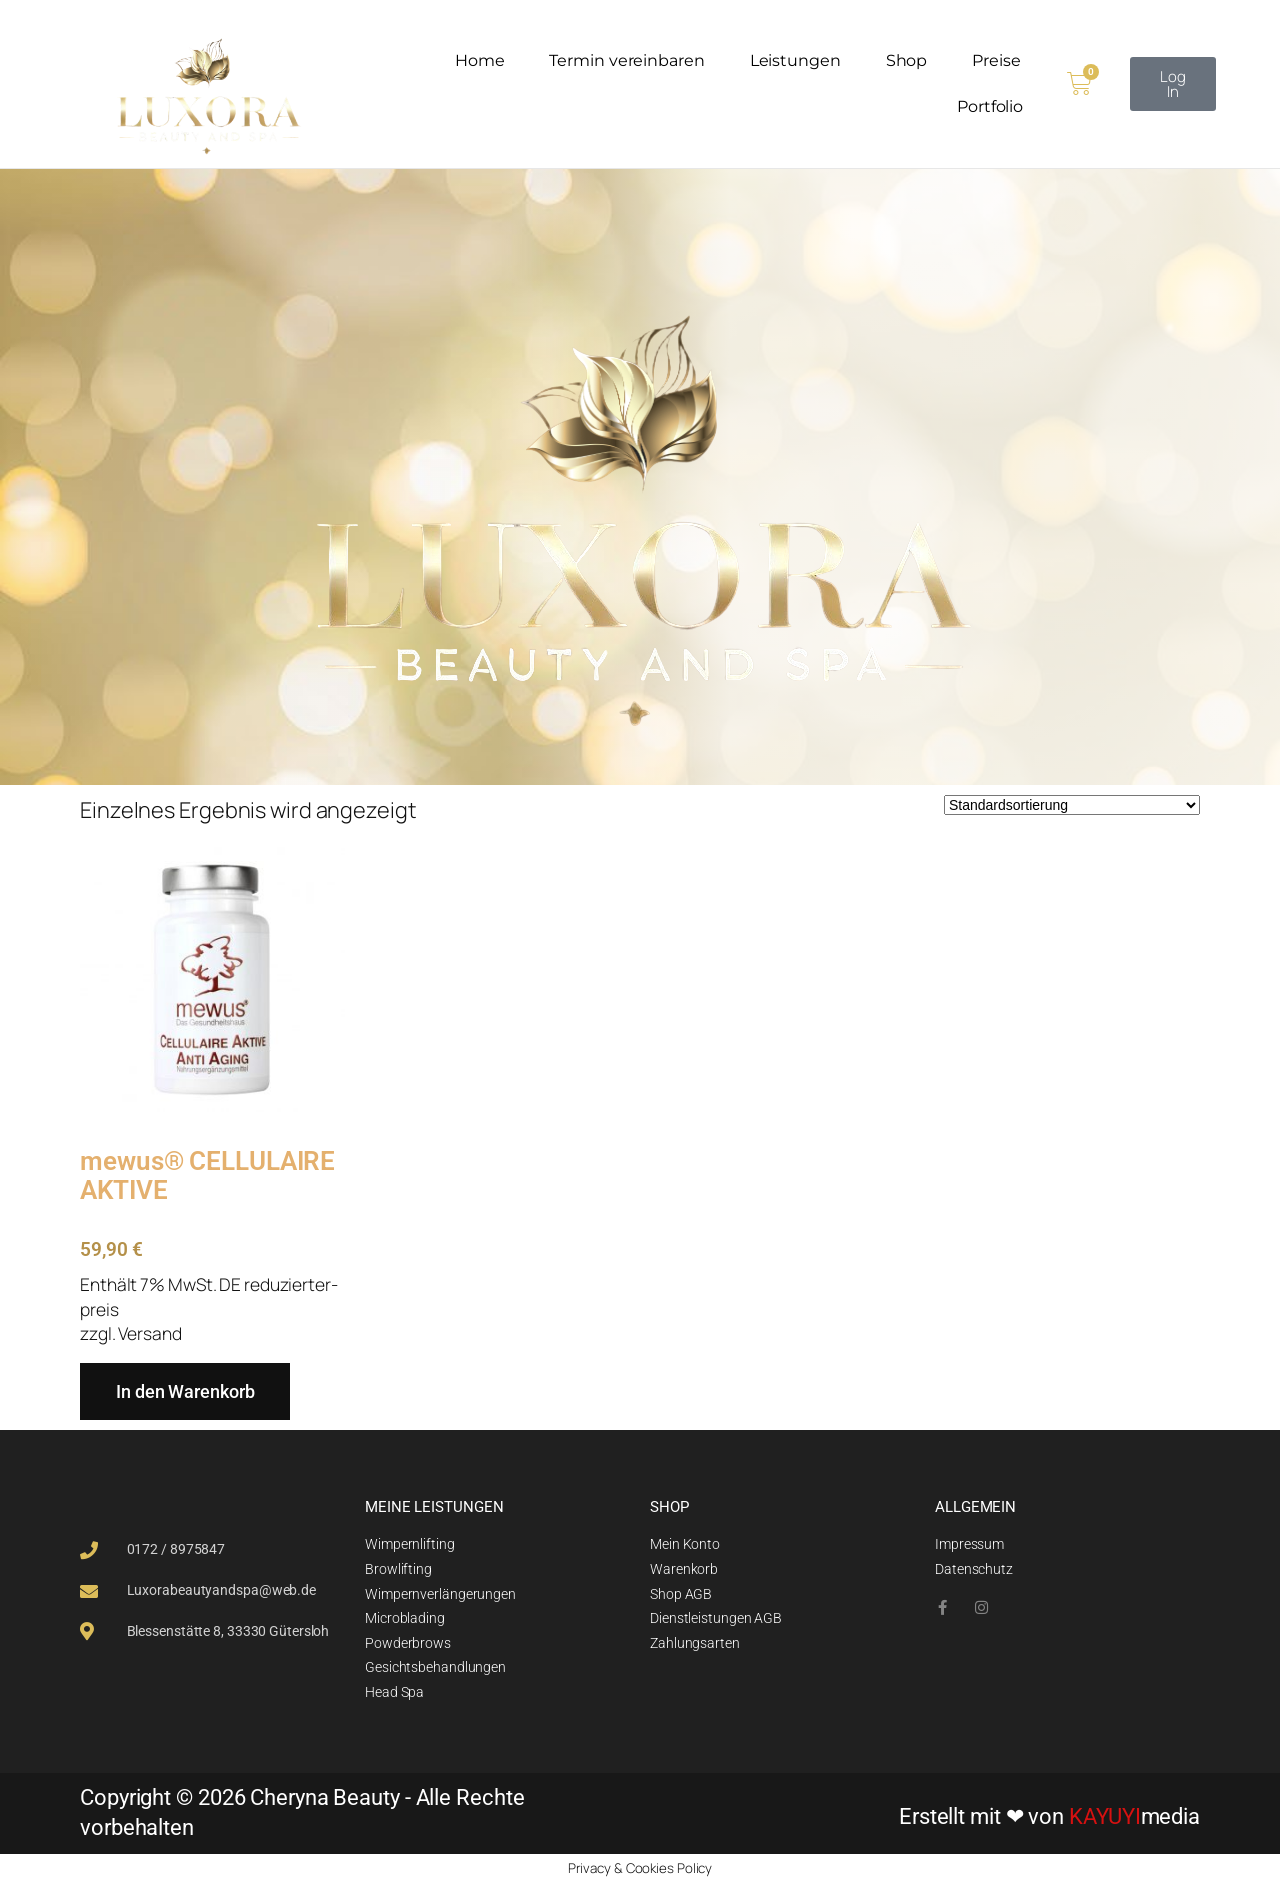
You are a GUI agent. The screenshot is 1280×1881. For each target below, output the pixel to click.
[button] (1173, 84)
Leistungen (795, 60)
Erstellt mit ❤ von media (1049, 1815)
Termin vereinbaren (626, 60)
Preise (996, 60)
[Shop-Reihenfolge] (1072, 804)
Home (480, 60)
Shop (907, 60)
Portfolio (990, 106)
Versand (149, 1332)
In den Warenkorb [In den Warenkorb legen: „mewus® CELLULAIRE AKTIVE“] (185, 1390)
